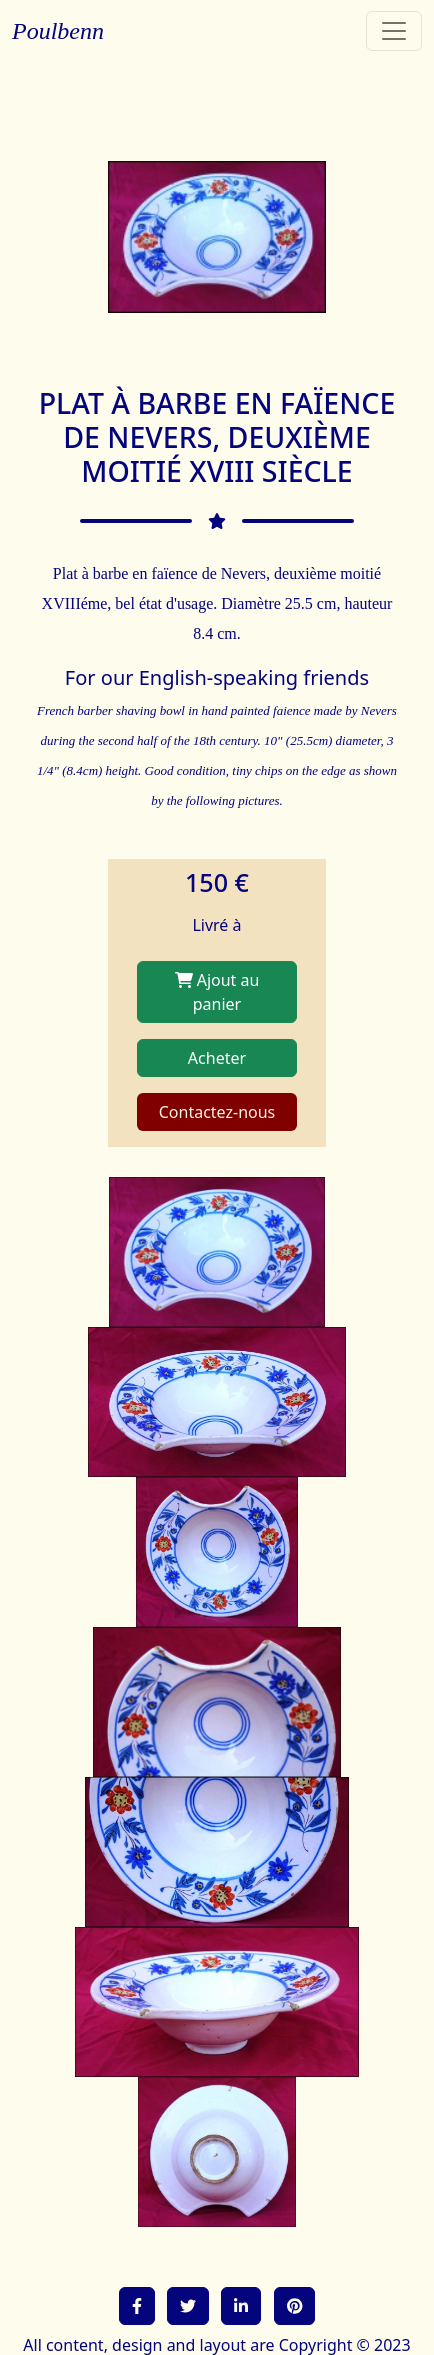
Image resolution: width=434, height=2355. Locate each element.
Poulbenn (58, 31)
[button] (137, 2306)
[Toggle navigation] (394, 31)
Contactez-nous (217, 1112)
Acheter (217, 1058)
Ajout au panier (217, 992)
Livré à (216, 925)
